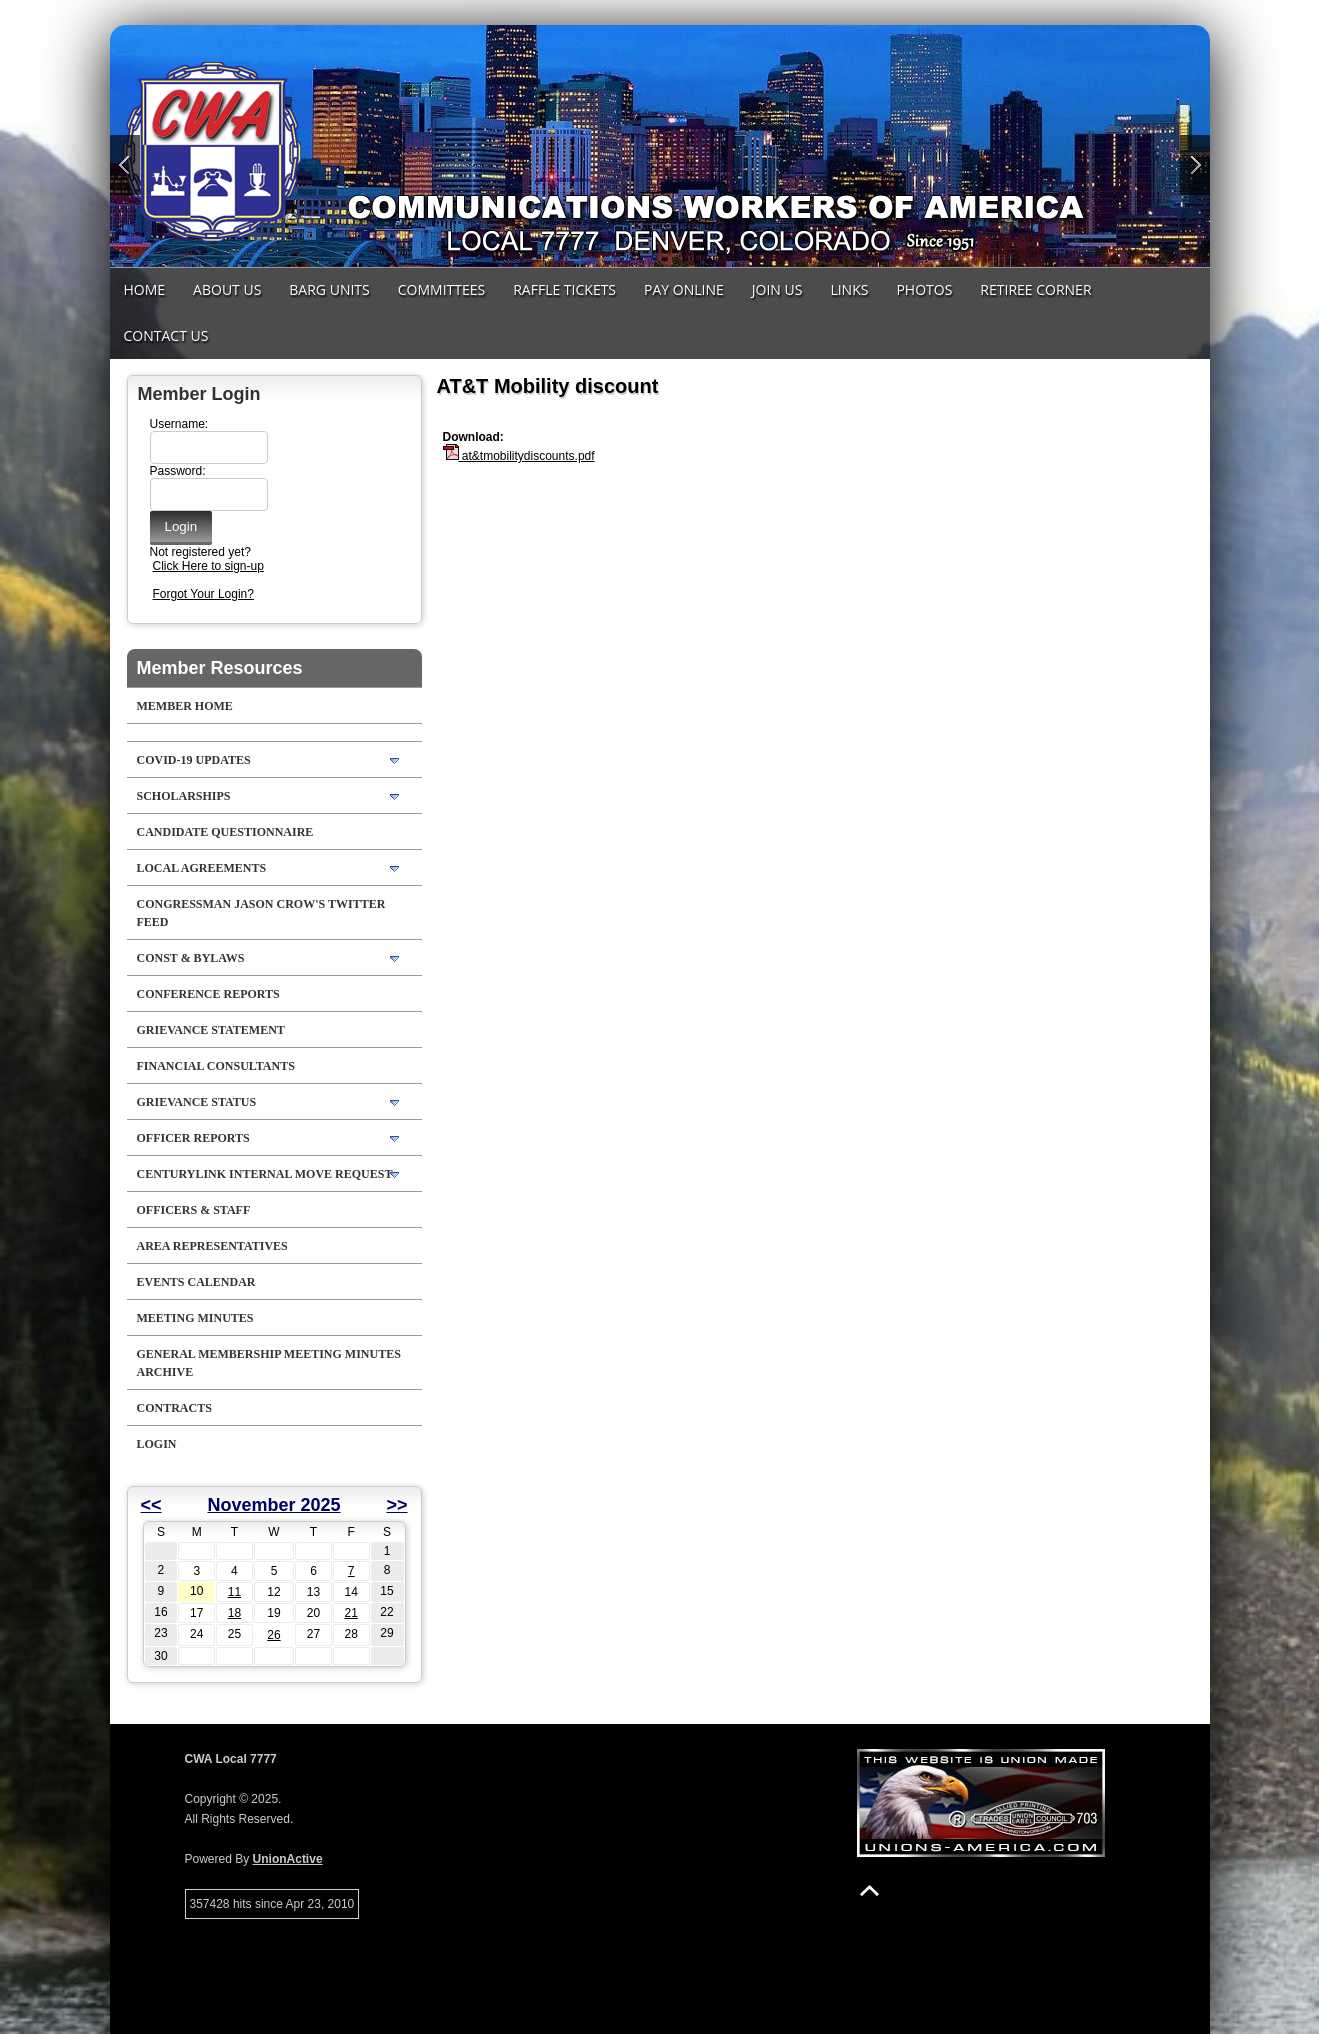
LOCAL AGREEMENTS (202, 868)
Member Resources (220, 668)
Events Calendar (196, 1282)
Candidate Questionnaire (225, 832)
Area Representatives (212, 1246)
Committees (441, 289)
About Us (227, 289)
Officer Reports (193, 1138)
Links (849, 289)
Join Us (777, 289)
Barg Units (329, 289)
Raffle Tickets (564, 289)
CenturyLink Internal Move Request (265, 1174)
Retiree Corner (1035, 289)
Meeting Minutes (195, 1318)
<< (151, 1505)
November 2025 (273, 1505)
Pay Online (684, 289)
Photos (924, 289)
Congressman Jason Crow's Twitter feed (261, 913)
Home (145, 289)
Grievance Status (197, 1102)
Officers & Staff (194, 1210)
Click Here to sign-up (208, 566)
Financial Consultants (216, 1066)
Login (157, 1444)
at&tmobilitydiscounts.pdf (519, 456)
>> (396, 1505)
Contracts (174, 1408)
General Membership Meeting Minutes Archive (269, 1363)
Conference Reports (208, 994)
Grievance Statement (211, 1030)
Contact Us (166, 335)
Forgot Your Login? (203, 594)
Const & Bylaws (191, 958)
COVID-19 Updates (194, 760)
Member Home (185, 706)
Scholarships (184, 796)
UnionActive (288, 1859)
